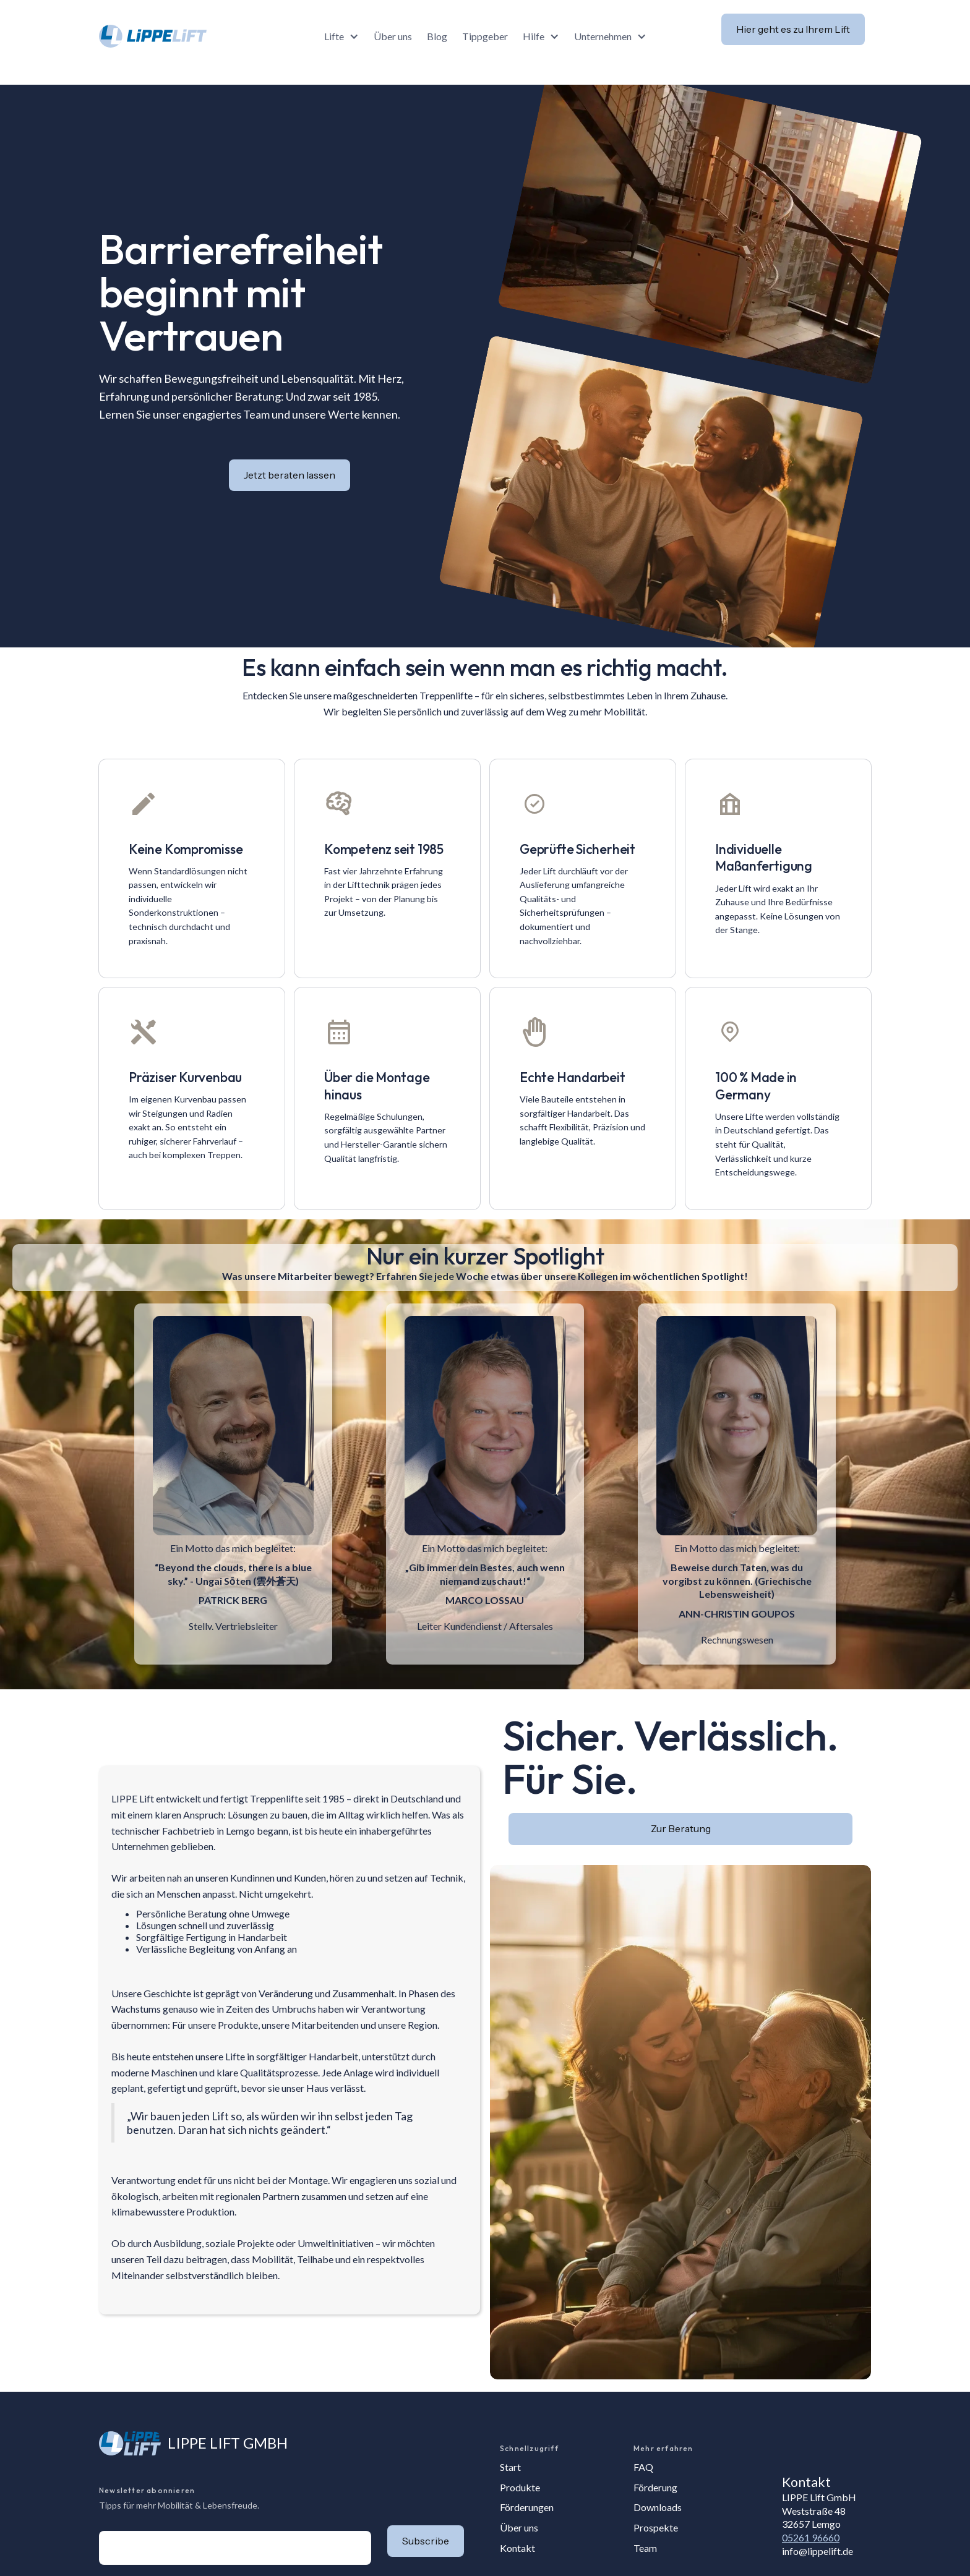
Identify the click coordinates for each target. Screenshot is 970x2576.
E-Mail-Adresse (99, 2530)
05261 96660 (810, 2537)
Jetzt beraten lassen (289, 475)
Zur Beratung (681, 1828)
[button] (341, 36)
